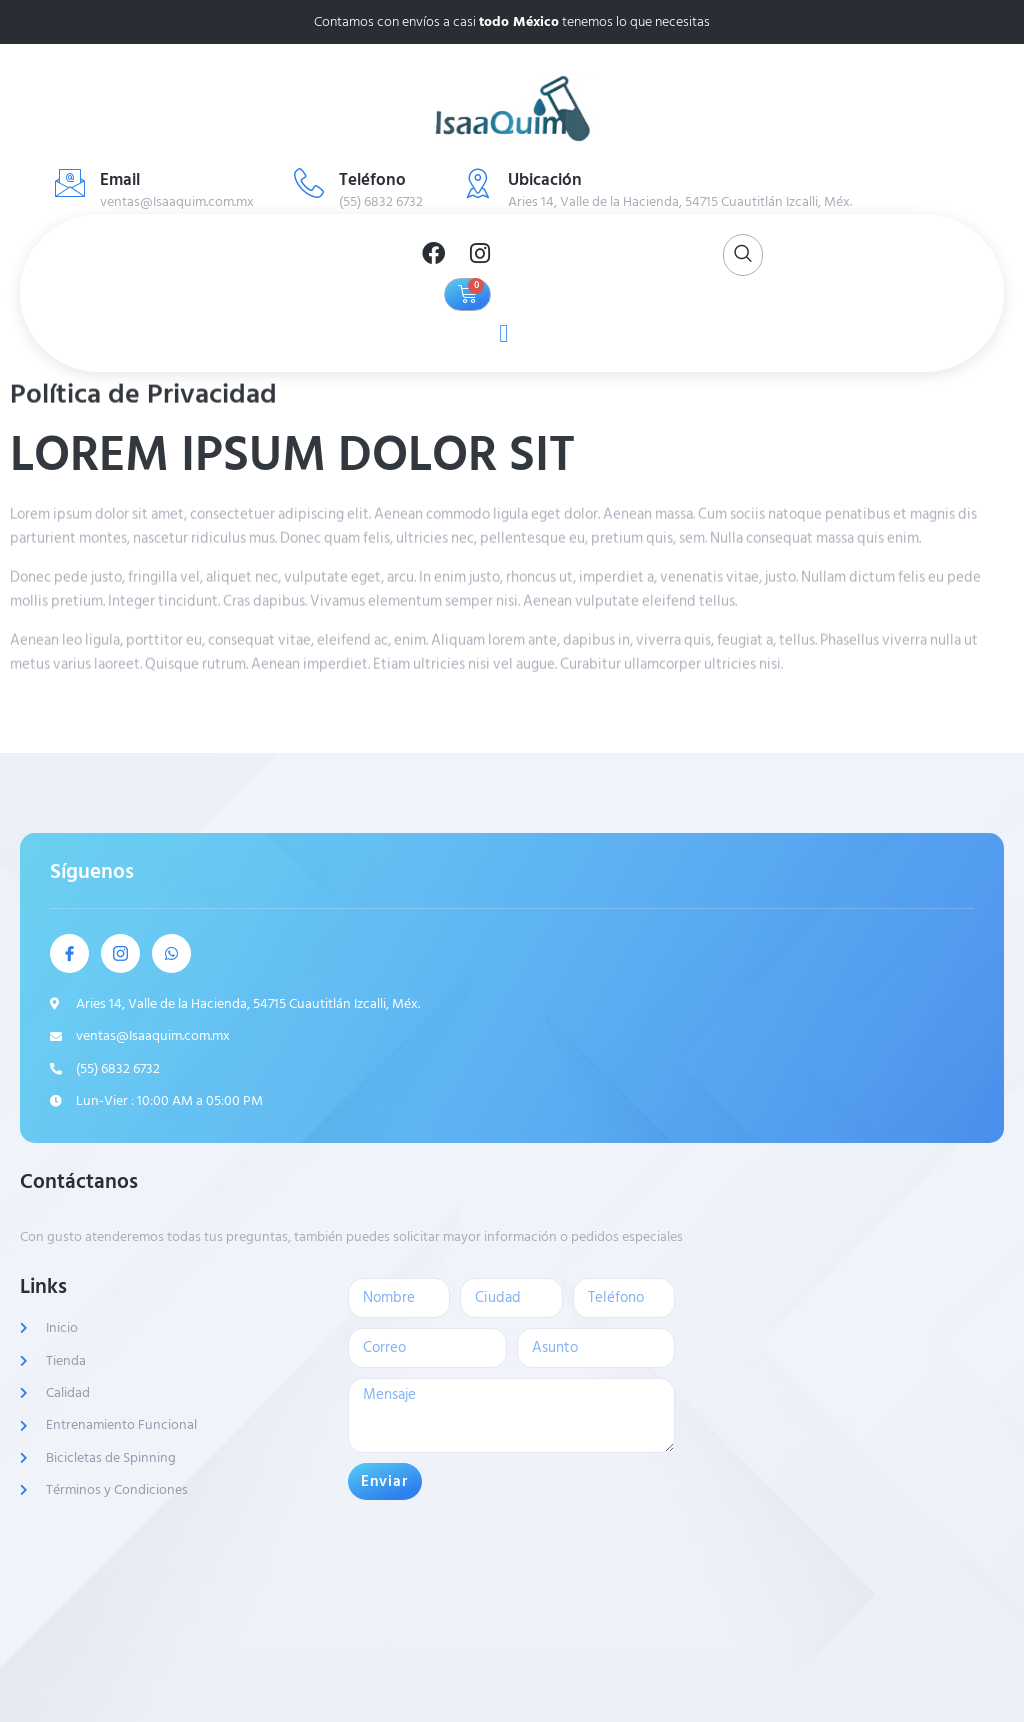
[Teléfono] (309, 183)
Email (120, 180)
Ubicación (545, 180)
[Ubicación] (478, 183)
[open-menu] (499, 331)
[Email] (70, 183)
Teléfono (372, 180)
